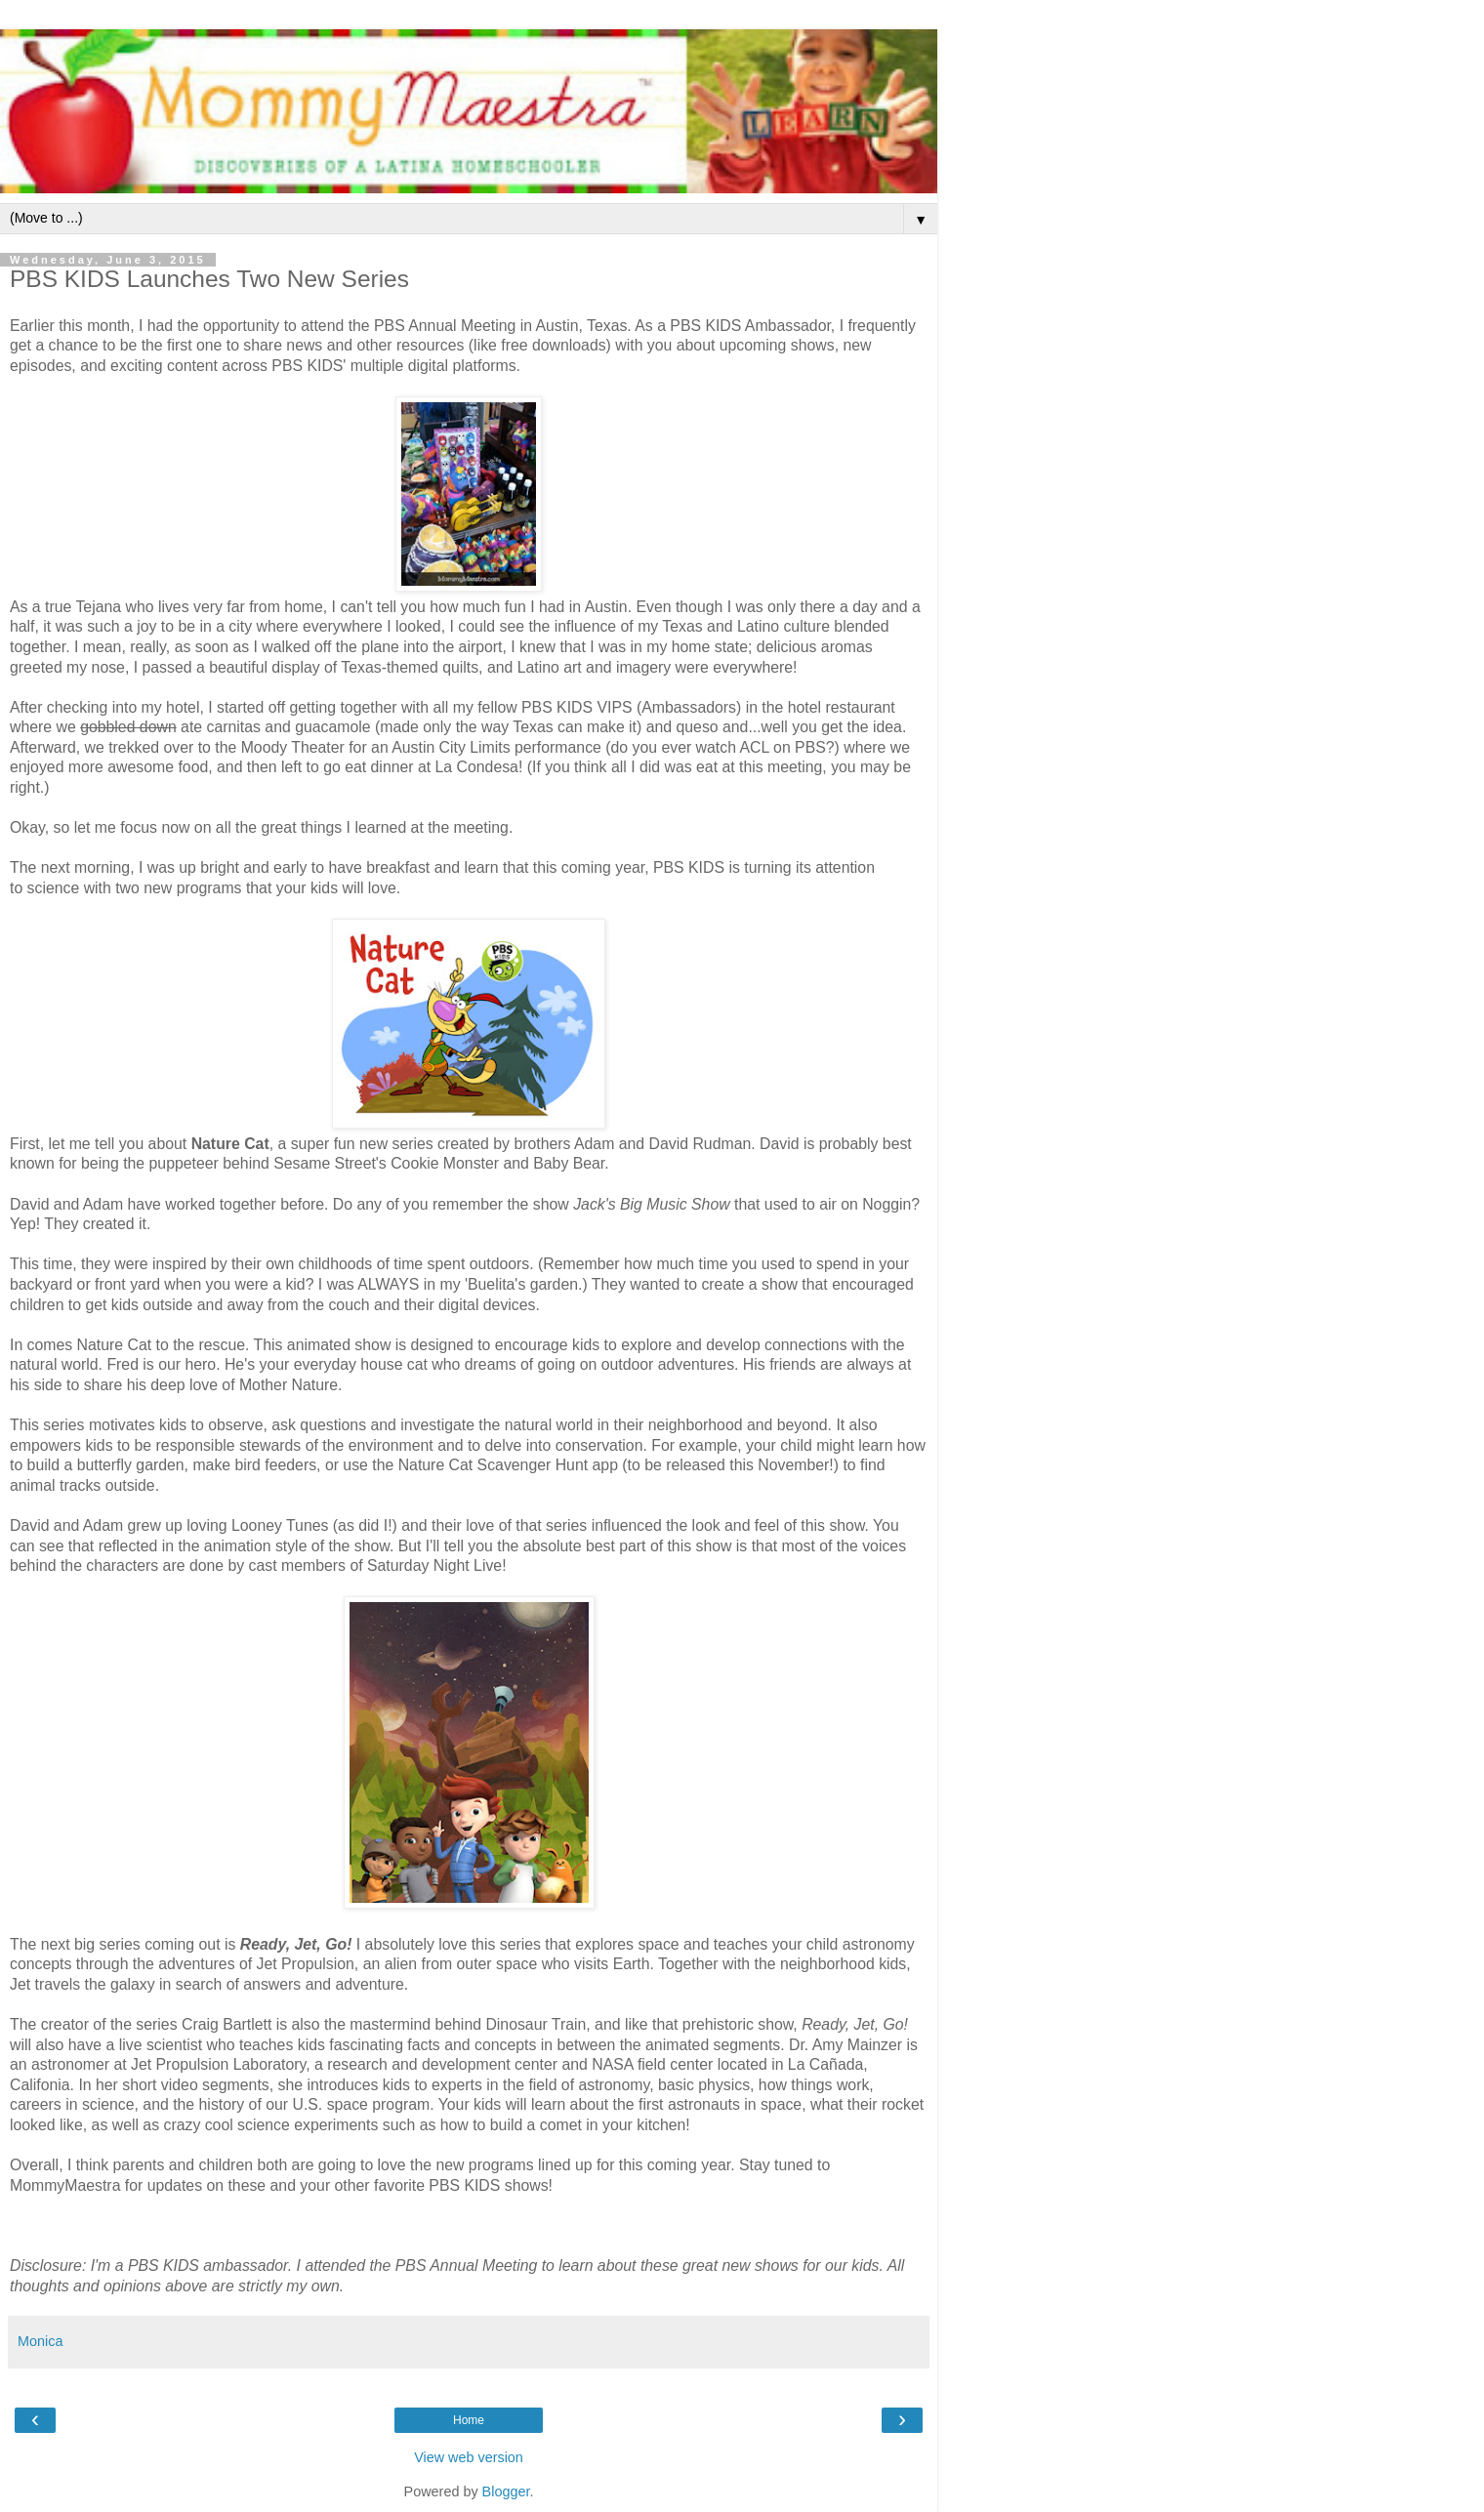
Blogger (506, 2491)
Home (468, 2420)
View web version (468, 2457)
